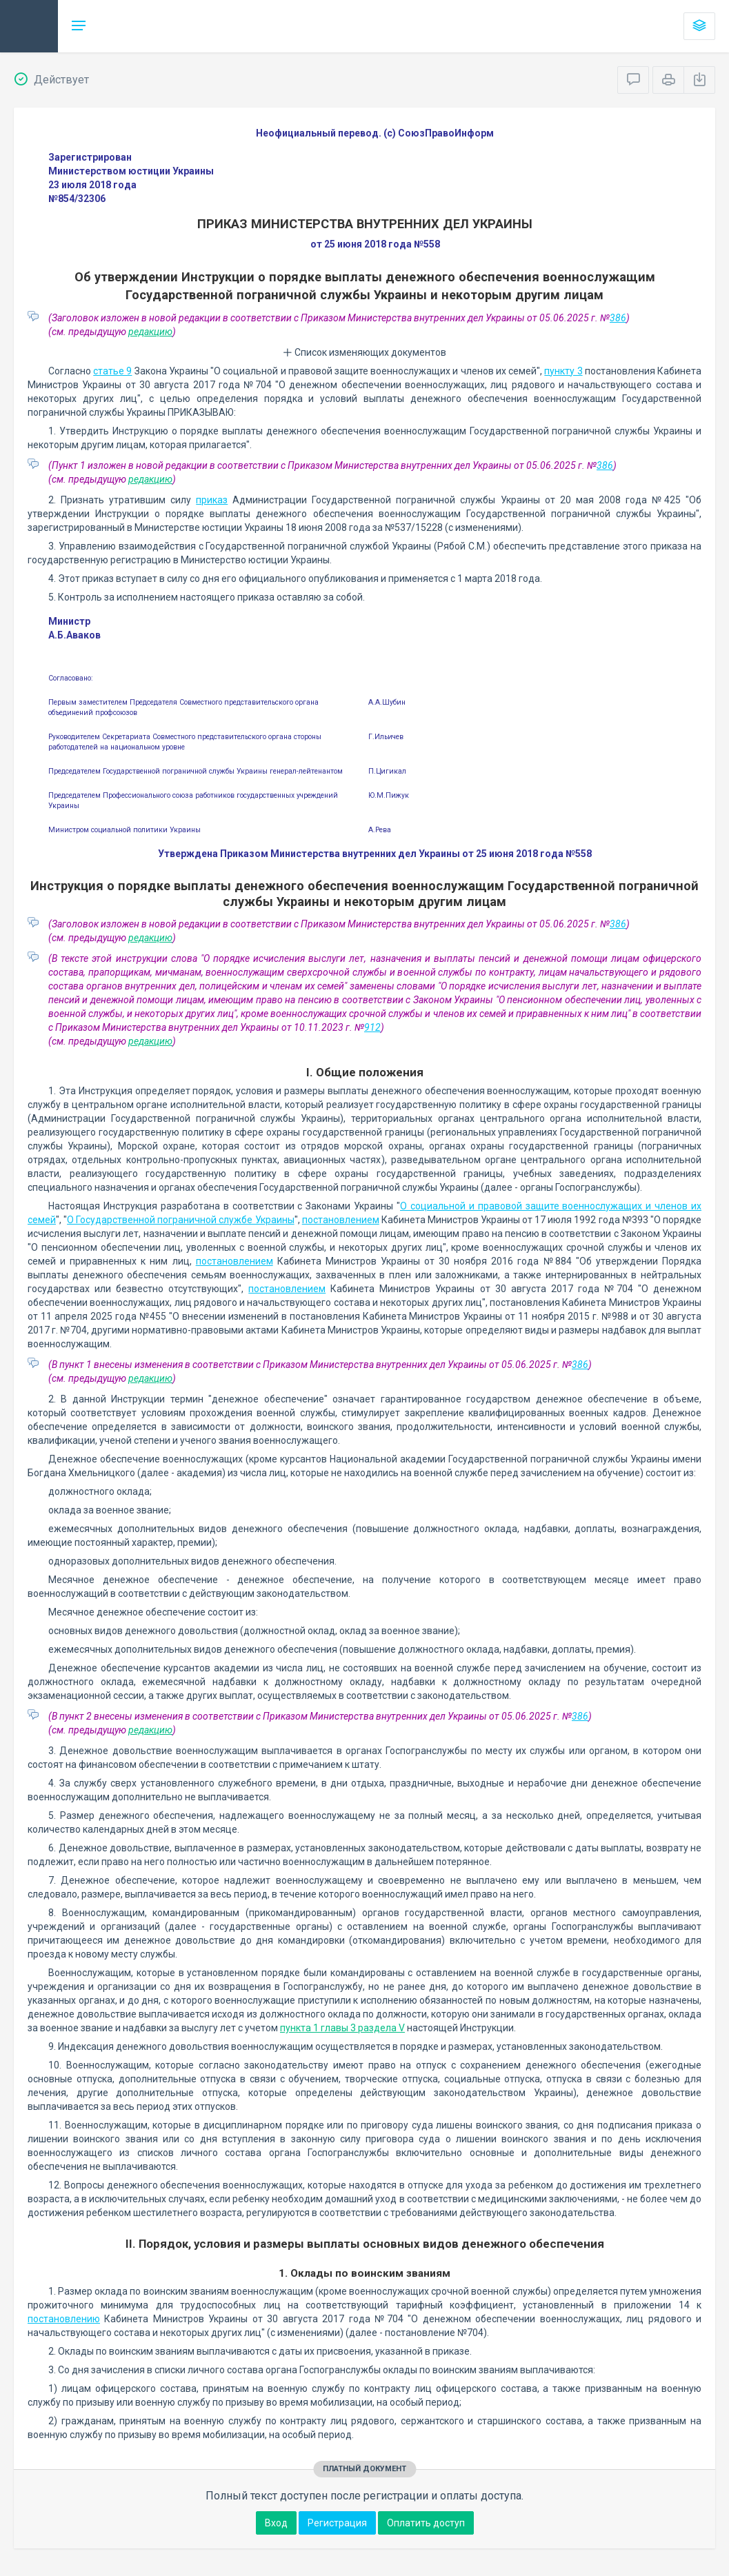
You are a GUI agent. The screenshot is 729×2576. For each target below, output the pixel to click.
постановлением (340, 1219)
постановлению (64, 2318)
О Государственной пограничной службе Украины (180, 1219)
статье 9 (112, 370)
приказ (212, 499)
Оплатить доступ (426, 2522)
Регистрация (337, 2522)
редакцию (150, 331)
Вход (276, 2522)
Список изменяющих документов (364, 352)
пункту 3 (563, 370)
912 (372, 1027)
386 (618, 317)
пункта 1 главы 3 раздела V (342, 2027)
